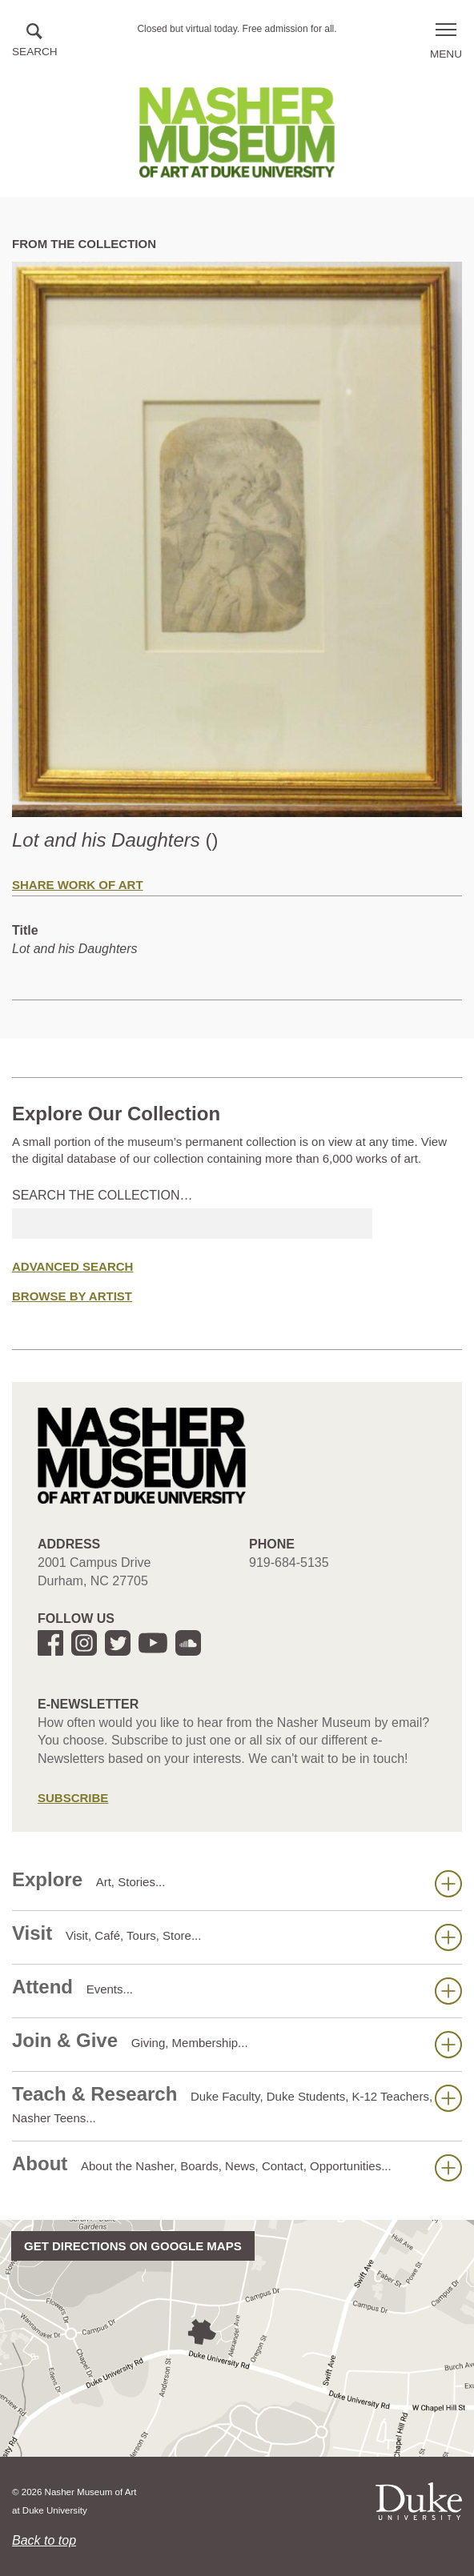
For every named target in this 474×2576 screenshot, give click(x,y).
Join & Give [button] (237, 2043)
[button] (35, 41)
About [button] (237, 2167)
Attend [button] (237, 1990)
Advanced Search (72, 1266)
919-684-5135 (289, 1562)
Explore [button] (237, 1883)
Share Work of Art (77, 884)
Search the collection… (102, 1195)
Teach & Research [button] (237, 2104)
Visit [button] (237, 1936)
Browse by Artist (72, 1296)
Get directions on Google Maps (133, 2246)
